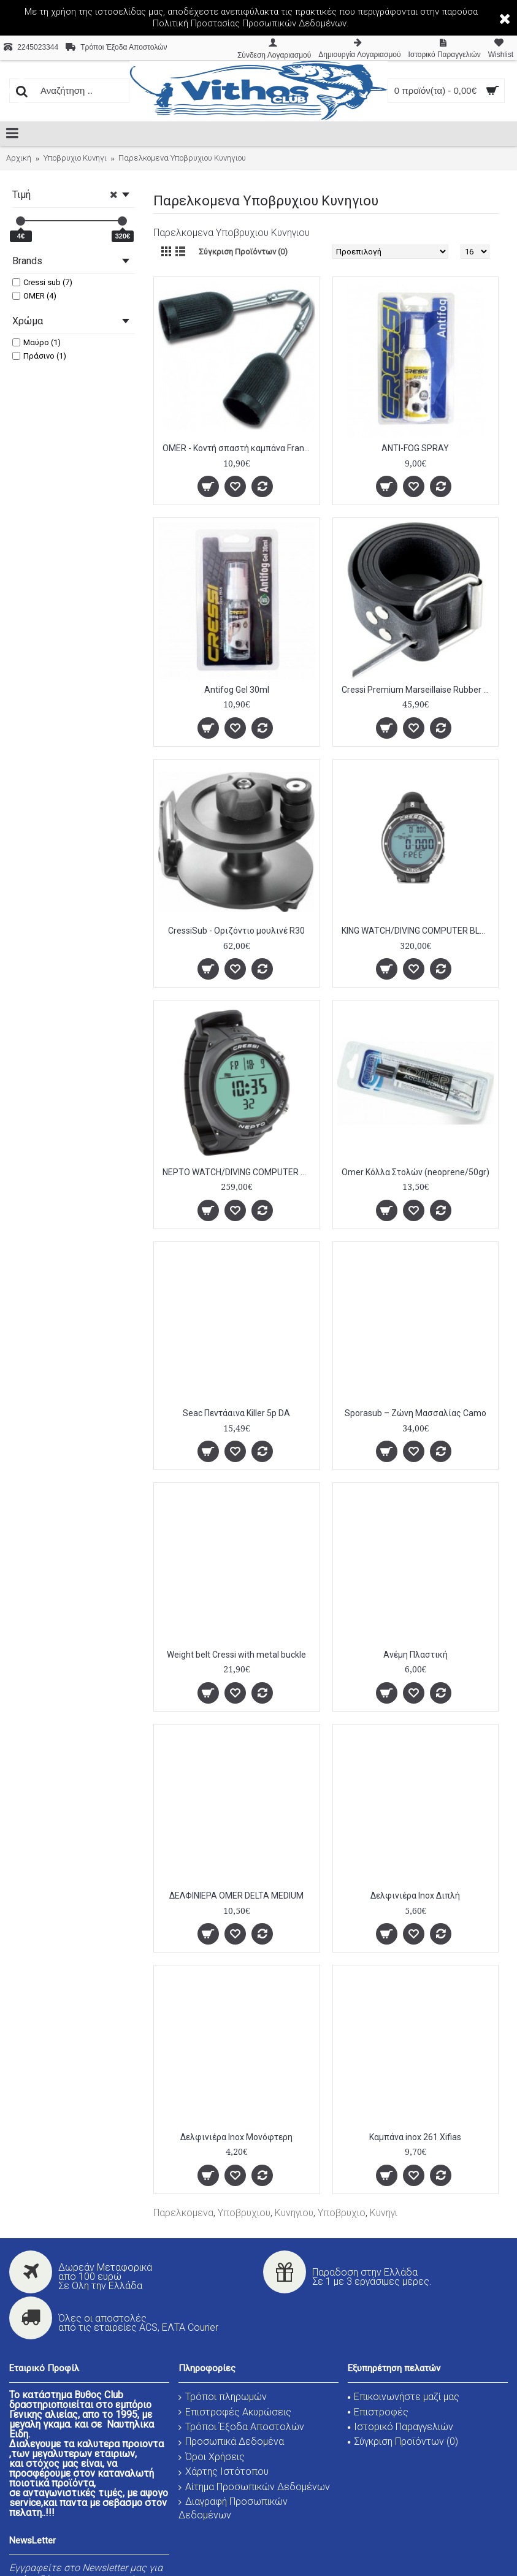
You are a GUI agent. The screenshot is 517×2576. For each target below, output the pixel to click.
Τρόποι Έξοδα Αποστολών (241, 2427)
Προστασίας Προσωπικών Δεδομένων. (270, 23)
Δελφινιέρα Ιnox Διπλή (415, 1895)
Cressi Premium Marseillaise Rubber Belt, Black (418, 690)
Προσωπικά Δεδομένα (231, 2441)
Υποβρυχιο (342, 2213)
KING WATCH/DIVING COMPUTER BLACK (418, 931)
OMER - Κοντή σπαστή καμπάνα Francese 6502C (239, 448)
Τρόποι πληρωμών (222, 2397)
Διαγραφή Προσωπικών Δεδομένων (233, 2508)
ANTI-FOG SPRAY (415, 448)
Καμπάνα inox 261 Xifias (415, 2137)
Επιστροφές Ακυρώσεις (234, 2412)
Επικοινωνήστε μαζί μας (403, 2397)
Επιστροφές (378, 2412)
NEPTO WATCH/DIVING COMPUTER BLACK (239, 1172)
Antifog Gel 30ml (236, 690)
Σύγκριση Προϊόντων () (403, 2441)
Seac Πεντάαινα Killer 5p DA (236, 1413)
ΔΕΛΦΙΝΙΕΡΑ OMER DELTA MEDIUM (236, 1895)
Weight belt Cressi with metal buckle (236, 1655)
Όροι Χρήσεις (211, 2457)
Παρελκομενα (183, 2213)
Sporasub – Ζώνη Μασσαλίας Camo (415, 1413)
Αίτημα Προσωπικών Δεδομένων (254, 2487)
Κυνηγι (383, 2213)
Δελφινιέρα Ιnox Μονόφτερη (236, 2137)
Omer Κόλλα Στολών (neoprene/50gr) (415, 1172)
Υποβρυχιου (244, 2213)
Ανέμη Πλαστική (415, 1655)
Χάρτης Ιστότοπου (223, 2471)
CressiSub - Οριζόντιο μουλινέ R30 (236, 931)
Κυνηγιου (294, 2213)
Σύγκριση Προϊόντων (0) (243, 251)
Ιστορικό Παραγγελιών (400, 2427)
